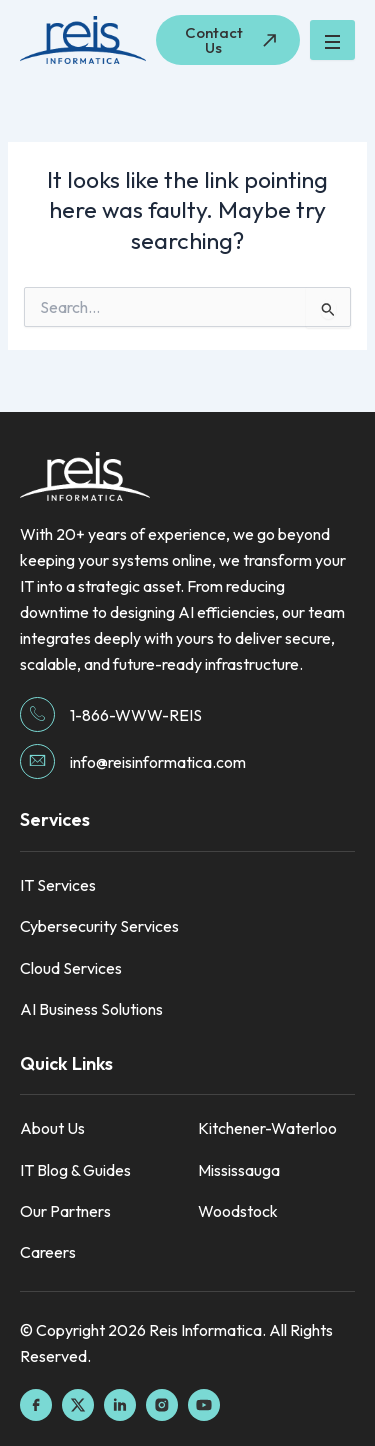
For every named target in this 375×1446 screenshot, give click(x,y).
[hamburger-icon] (332, 40)
